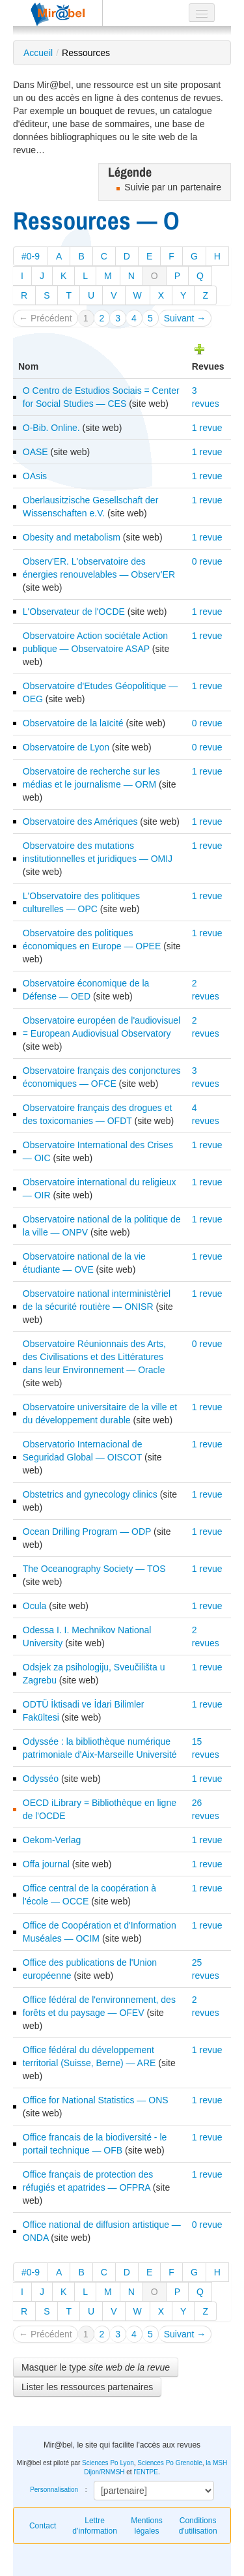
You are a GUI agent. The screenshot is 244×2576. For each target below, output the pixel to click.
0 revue (207, 561)
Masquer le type (95, 2367)
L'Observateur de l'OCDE (74, 611)
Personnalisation (54, 2489)
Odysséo (41, 1778)
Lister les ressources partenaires (87, 2387)
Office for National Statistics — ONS (96, 2100)
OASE (35, 452)
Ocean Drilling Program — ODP (87, 1531)
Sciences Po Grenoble (169, 2462)
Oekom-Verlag (52, 1840)
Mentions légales (147, 2526)
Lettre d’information (94, 2526)
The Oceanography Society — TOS (94, 1568)
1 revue (207, 427)
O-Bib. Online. (51, 427)
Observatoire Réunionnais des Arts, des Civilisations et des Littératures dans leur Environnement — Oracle (94, 1357)
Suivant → (185, 318)
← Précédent (45, 318)
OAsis (35, 476)
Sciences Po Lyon (108, 2462)
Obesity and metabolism (71, 537)
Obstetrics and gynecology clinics (90, 1494)
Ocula (35, 1606)
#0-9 (30, 256)
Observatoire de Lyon (66, 747)
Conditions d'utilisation (198, 2526)
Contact (42, 2525)
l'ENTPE (145, 2472)
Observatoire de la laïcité (73, 723)
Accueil (38, 53)
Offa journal (46, 1864)
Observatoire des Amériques (80, 821)
